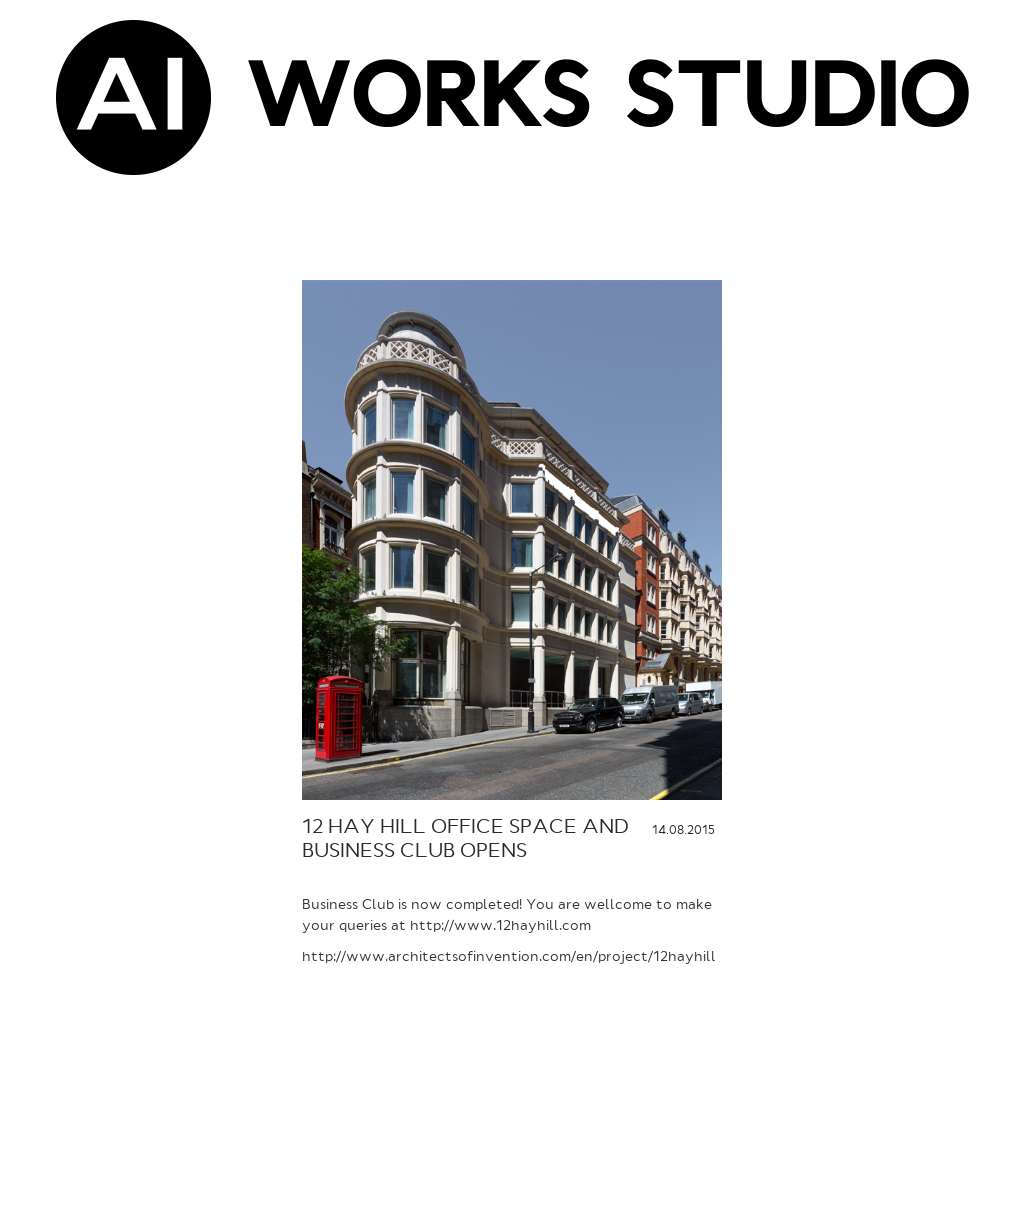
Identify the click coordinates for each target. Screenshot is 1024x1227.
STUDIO (796, 103)
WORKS (417, 103)
